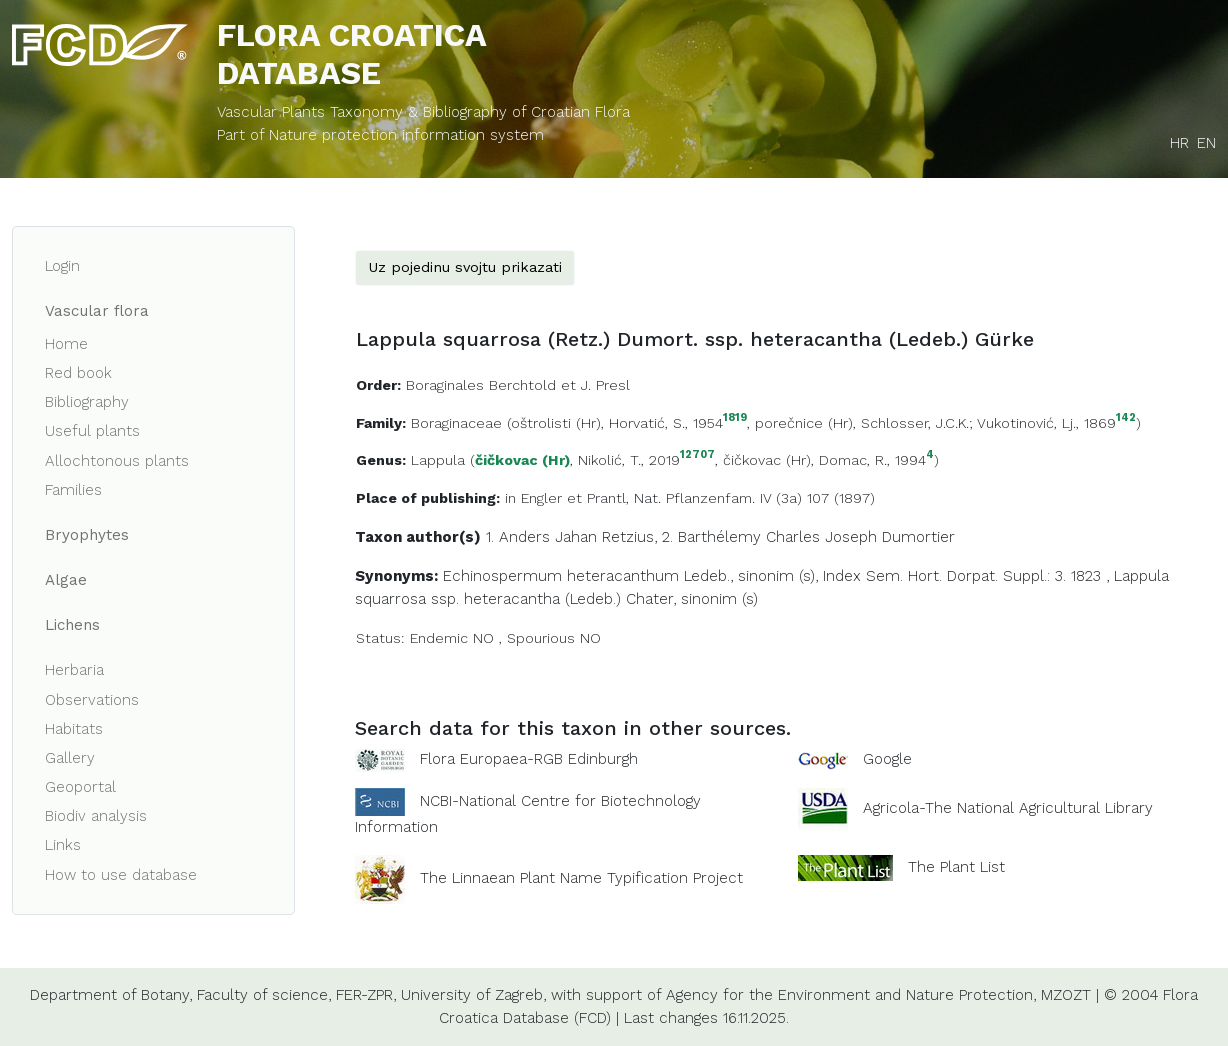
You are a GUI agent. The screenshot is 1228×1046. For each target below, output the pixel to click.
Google (887, 759)
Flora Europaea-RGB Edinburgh (529, 759)
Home (66, 344)
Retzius (628, 537)
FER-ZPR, (366, 995)
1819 (735, 418)
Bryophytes (87, 535)
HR (1179, 143)
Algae (66, 580)
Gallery (70, 758)
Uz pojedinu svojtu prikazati (465, 267)
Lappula (438, 460)
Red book (78, 373)
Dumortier (918, 537)
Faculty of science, (264, 995)
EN (1206, 143)
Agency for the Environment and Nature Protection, (851, 995)
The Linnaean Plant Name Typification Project (581, 878)
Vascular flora (97, 311)
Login (62, 266)
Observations (92, 700)
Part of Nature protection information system (380, 135)
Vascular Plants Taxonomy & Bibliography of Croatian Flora (423, 112)
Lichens (72, 625)
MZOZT (1066, 995)
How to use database (121, 875)
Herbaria (74, 670)
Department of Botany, (111, 995)
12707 (697, 455)
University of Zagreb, (473, 995)
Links (63, 845)
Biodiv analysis (96, 816)
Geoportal (80, 787)
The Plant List (956, 867)
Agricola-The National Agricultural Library (1008, 808)
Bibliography (87, 402)
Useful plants (92, 431)
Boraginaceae (456, 423)
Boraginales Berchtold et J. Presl (518, 385)
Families (73, 490)
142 (1126, 418)
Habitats (74, 729)
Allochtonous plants (117, 461)
